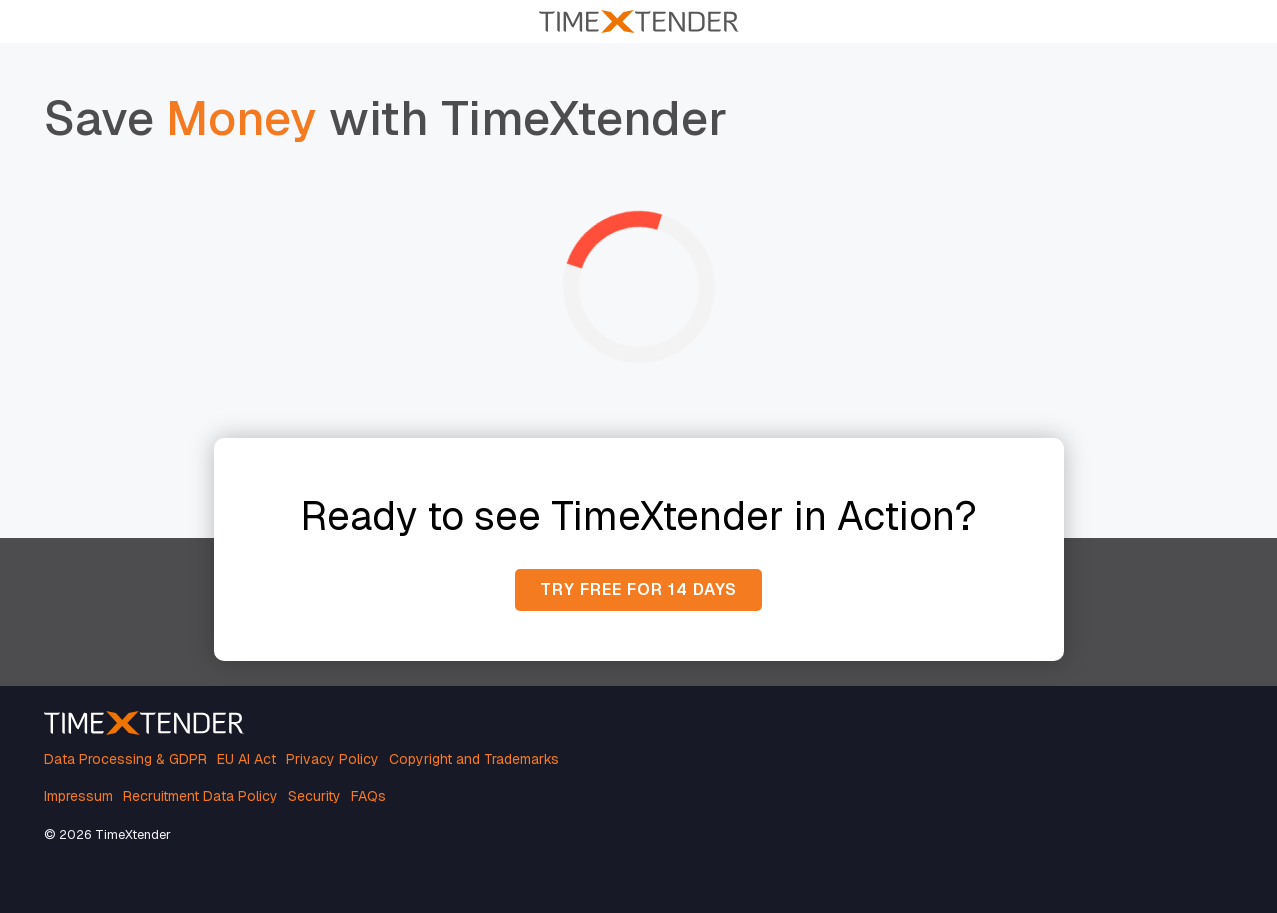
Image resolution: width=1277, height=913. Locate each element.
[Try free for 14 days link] (638, 590)
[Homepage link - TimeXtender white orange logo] (144, 723)
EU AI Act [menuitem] (246, 759)
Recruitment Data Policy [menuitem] (200, 796)
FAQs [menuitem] (368, 796)
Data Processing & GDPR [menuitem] (125, 759)
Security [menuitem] (314, 796)
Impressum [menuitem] (78, 796)
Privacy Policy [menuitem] (332, 759)
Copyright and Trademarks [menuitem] (474, 759)
